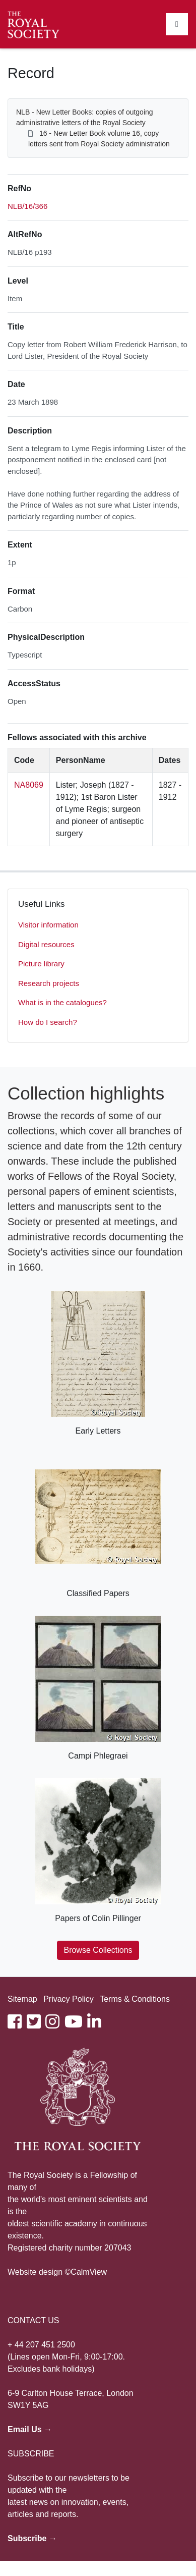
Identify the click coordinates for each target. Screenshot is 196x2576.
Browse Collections (97, 1950)
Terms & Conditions (135, 1999)
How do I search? (47, 1022)
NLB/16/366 (27, 206)
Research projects (48, 983)
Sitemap (22, 1999)
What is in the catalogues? (62, 1002)
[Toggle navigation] (177, 24)
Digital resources (46, 944)
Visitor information (48, 924)
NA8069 (28, 785)
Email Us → (30, 2429)
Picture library (41, 963)
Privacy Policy (68, 1999)
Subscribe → (32, 2538)
